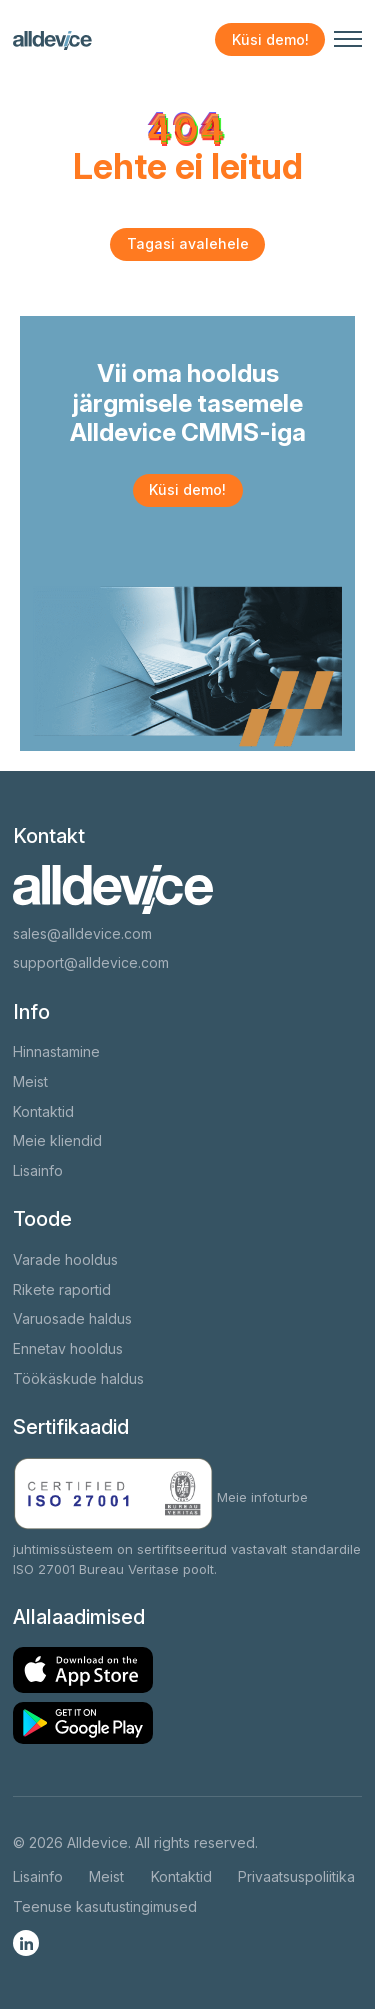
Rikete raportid (62, 1289)
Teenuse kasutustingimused (105, 1906)
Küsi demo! (270, 39)
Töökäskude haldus (78, 1378)
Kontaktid (43, 1111)
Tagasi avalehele (188, 243)
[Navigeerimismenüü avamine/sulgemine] (348, 39)
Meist (30, 1081)
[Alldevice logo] (52, 40)
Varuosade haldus (72, 1318)
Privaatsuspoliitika (296, 1876)
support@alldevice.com (91, 962)
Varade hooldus (65, 1259)
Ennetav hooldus (68, 1348)
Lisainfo (38, 1170)
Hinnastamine (56, 1051)
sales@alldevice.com (82, 933)
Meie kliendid (57, 1140)
